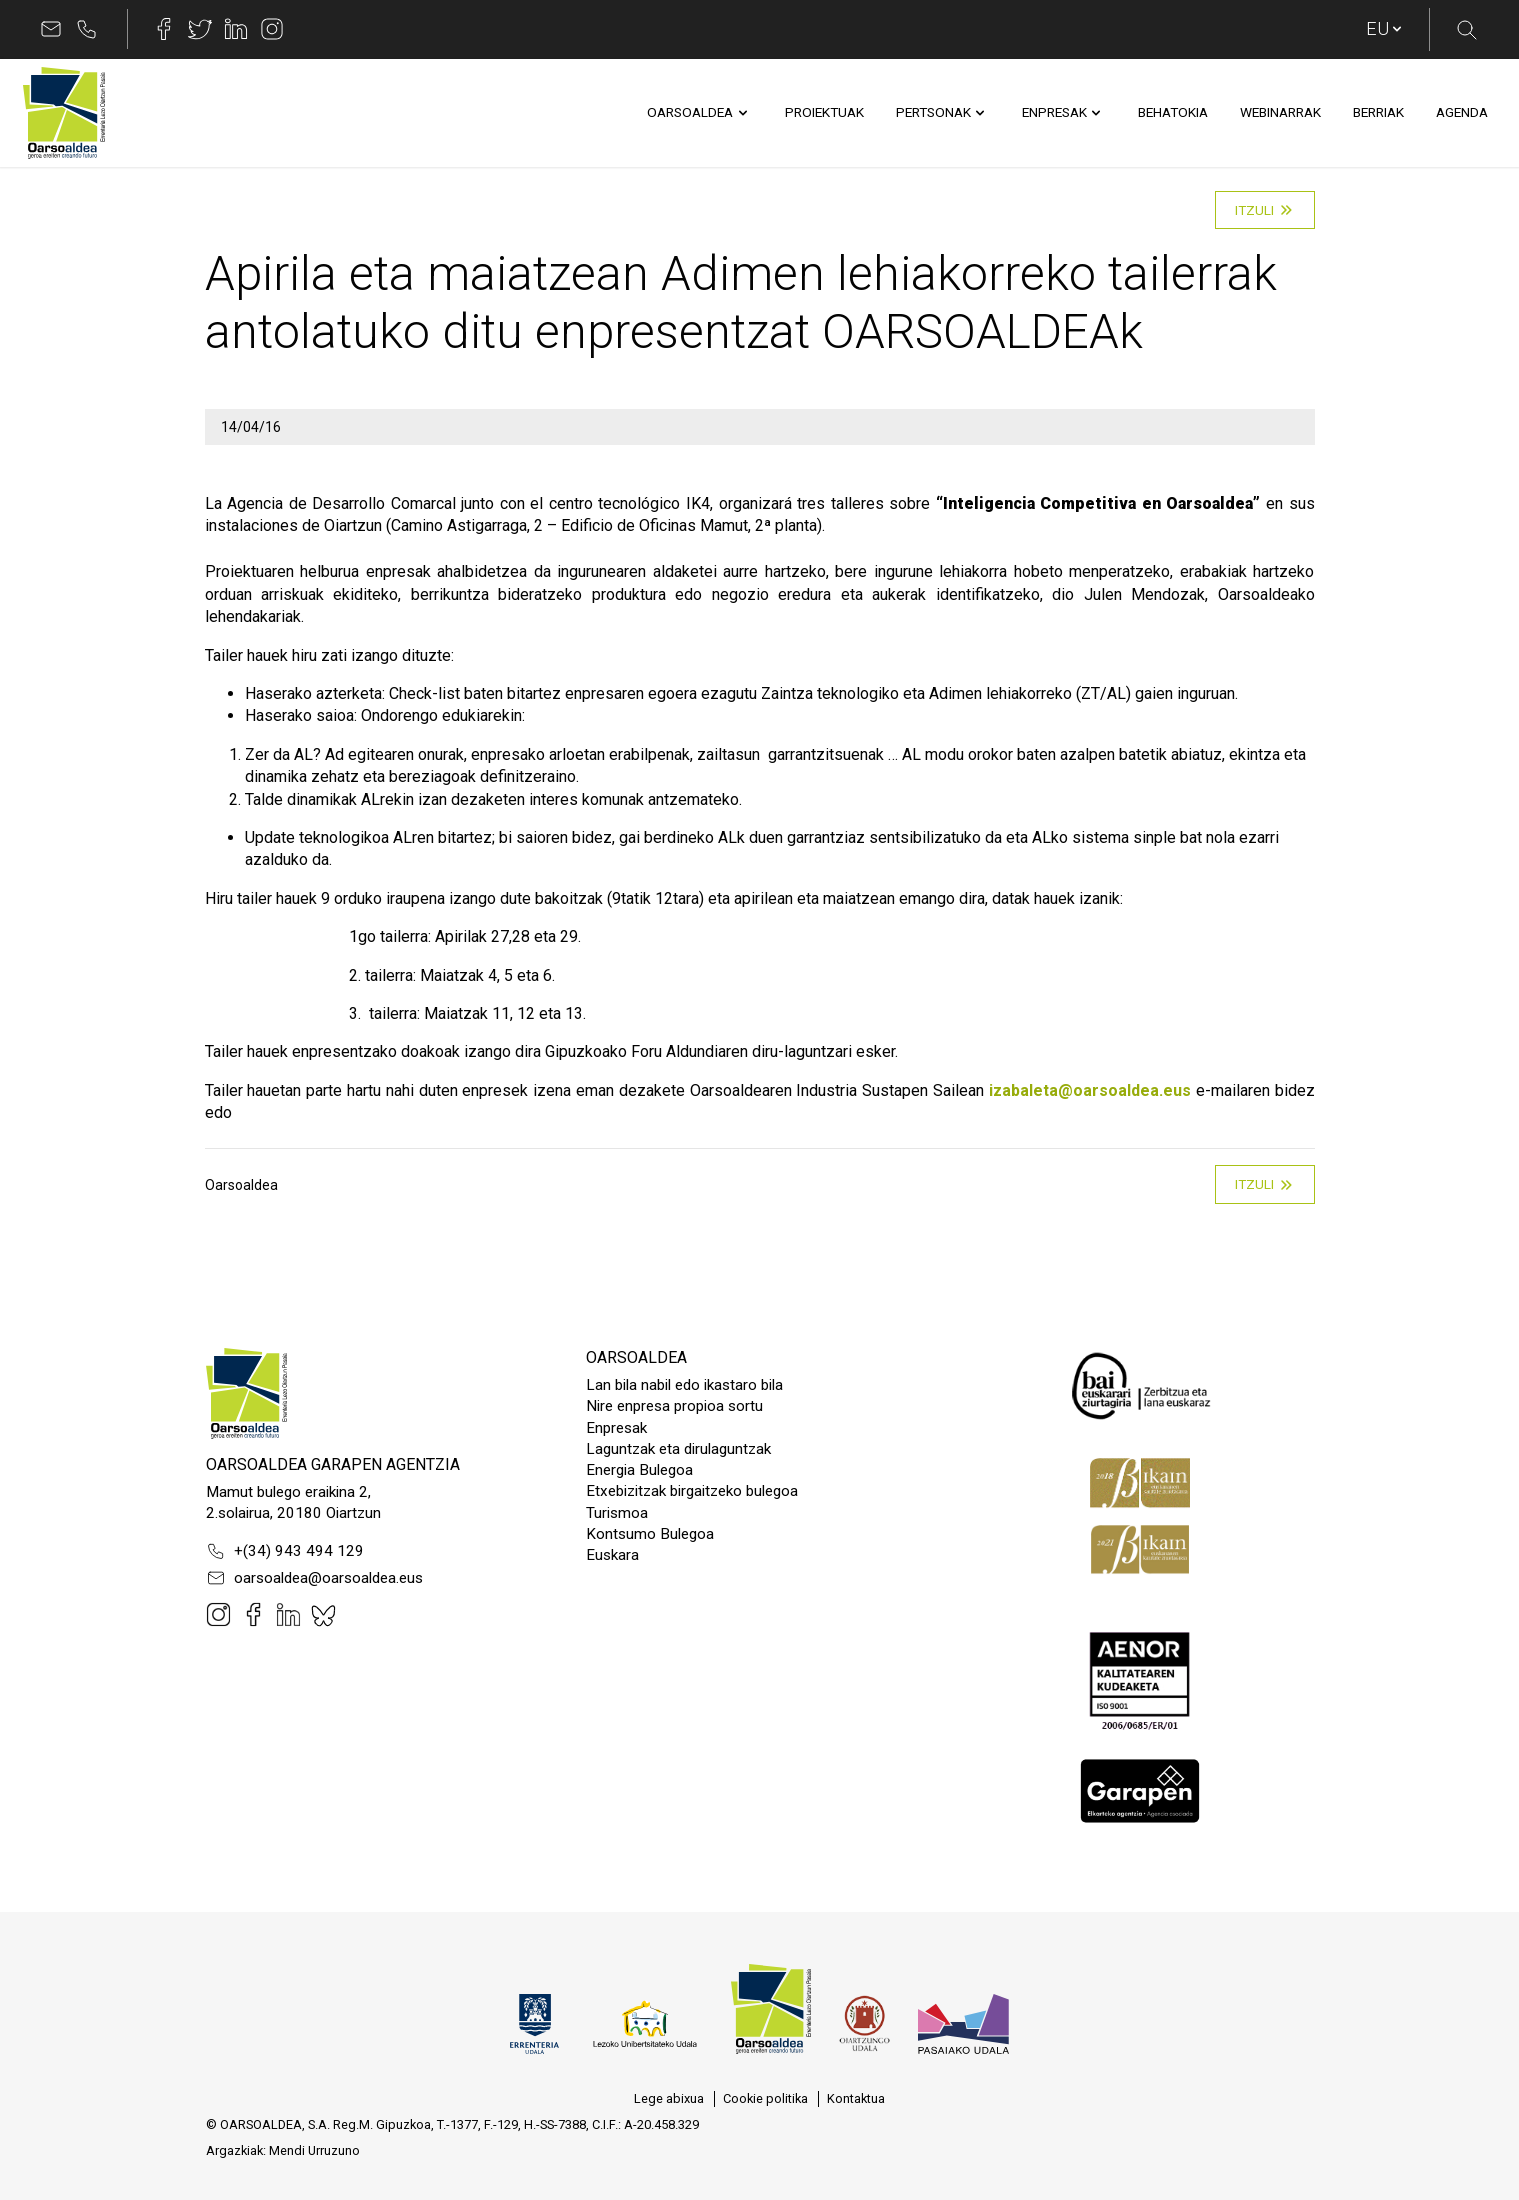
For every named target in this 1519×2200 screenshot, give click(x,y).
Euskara (612, 1555)
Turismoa (617, 1513)
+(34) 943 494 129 (285, 1551)
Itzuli (1264, 210)
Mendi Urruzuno (314, 2150)
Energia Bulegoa (639, 1470)
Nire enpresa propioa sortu (674, 1406)
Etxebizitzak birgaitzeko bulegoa (692, 1491)
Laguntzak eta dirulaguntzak (678, 1449)
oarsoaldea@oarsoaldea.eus (314, 1578)
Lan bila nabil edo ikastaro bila (684, 1385)
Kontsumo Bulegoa (650, 1534)
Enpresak (616, 1428)
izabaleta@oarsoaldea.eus (1090, 1090)
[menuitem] (690, 113)
